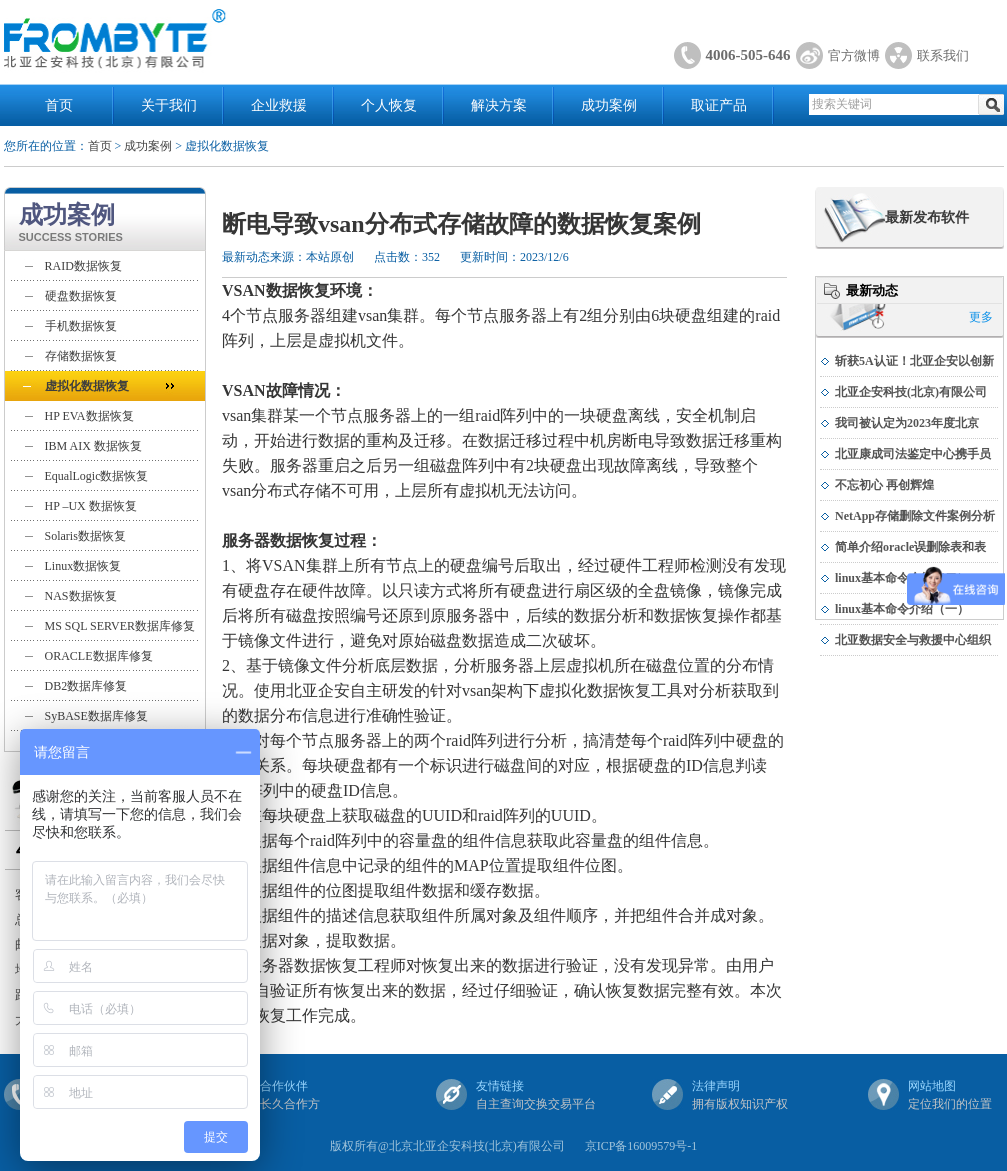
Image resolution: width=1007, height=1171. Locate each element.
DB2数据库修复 (86, 686)
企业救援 (279, 105)
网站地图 (932, 1086)
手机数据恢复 (81, 326)
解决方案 (499, 105)
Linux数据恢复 (83, 566)
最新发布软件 (927, 217)
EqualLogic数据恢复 (97, 476)
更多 (981, 317)
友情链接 (500, 1086)
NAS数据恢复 (81, 596)
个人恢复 (389, 105)
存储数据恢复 (81, 356)
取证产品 (719, 105)
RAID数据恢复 (83, 266)
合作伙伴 (284, 1086)
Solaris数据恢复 (85, 536)
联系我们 (943, 55)
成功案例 (609, 105)
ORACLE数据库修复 (99, 656)
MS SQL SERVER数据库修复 (120, 626)
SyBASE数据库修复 (96, 716)
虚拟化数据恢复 (87, 386)
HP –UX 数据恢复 (91, 506)
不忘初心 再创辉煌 (884, 485)
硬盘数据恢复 (81, 296)
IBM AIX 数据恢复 (93, 446)
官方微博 (854, 55)
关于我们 (169, 105)
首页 (59, 105)
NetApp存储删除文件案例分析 (915, 516)
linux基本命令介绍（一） (902, 609)
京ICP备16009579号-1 (641, 1146)
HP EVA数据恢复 (89, 416)
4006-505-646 (748, 55)
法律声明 (716, 1086)
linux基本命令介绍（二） (902, 578)
